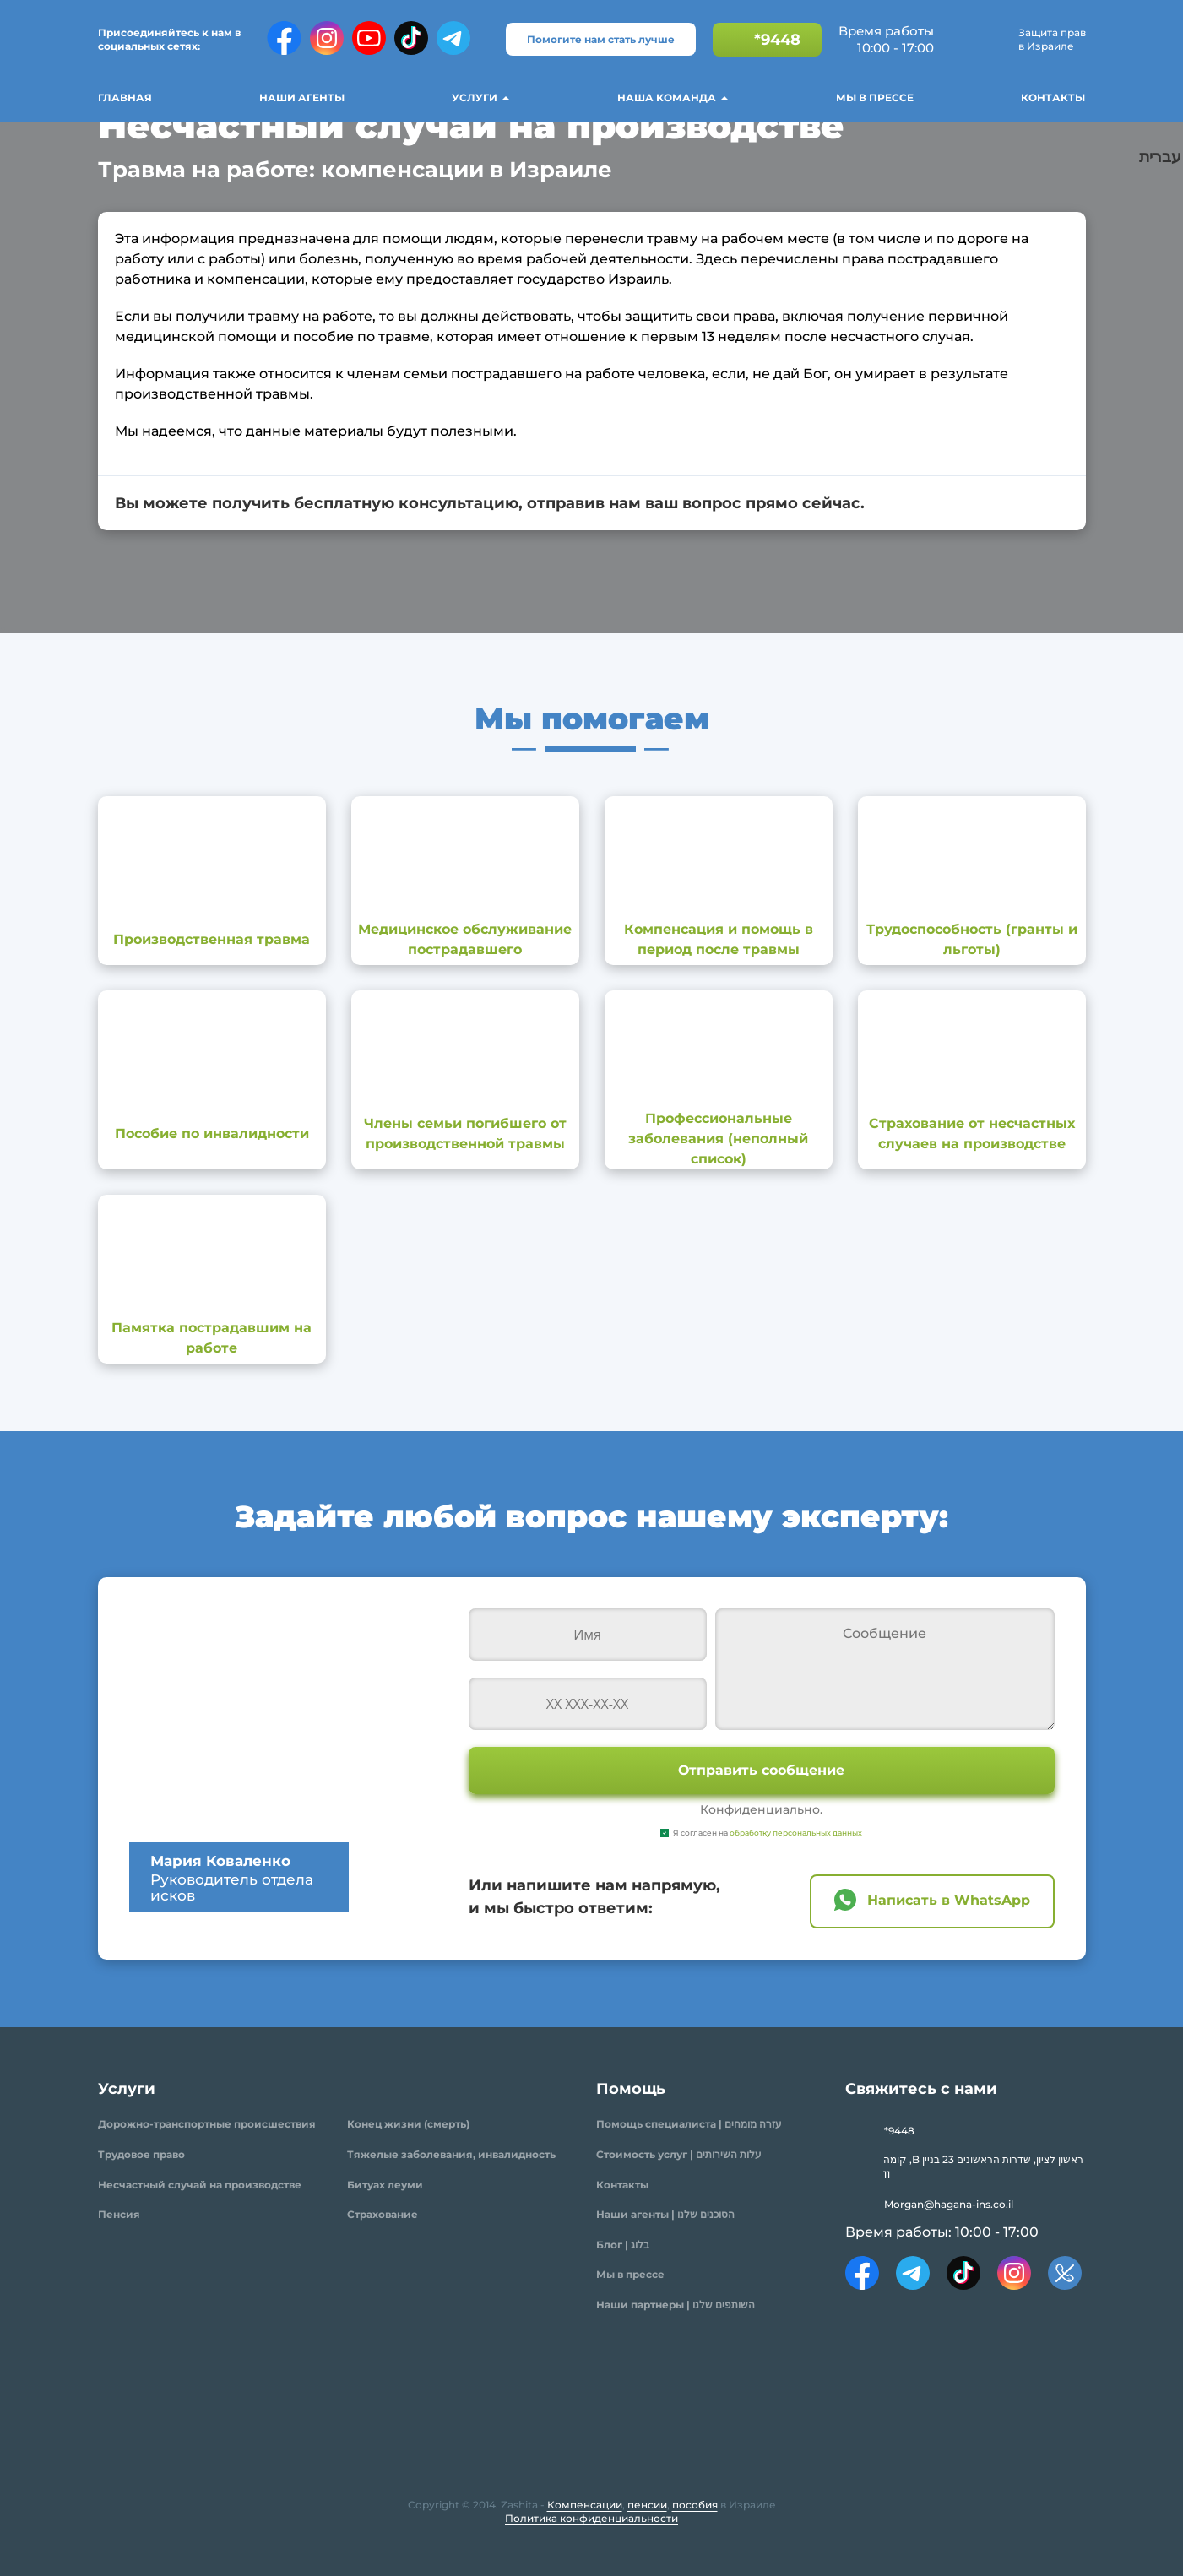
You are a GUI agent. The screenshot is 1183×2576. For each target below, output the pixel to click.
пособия (695, 2504)
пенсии (647, 2504)
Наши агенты (302, 97)
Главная (125, 97)
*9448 (777, 39)
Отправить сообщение (761, 1770)
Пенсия (119, 2214)
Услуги (474, 97)
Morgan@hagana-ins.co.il (948, 2204)
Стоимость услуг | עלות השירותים (679, 2154)
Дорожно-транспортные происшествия (207, 2124)
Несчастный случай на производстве (199, 2184)
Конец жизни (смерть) (408, 2124)
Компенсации (584, 2504)
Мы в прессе (875, 97)
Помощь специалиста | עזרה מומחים (689, 2124)
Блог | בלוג (622, 2244)
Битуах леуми (385, 2184)
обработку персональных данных (796, 1832)
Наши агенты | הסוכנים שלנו (665, 2214)
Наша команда (666, 97)
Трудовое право (141, 2154)
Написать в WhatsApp (948, 1900)
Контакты (1053, 97)
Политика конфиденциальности (591, 2518)
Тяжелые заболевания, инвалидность (451, 2154)
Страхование (382, 2214)
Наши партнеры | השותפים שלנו (675, 2304)
